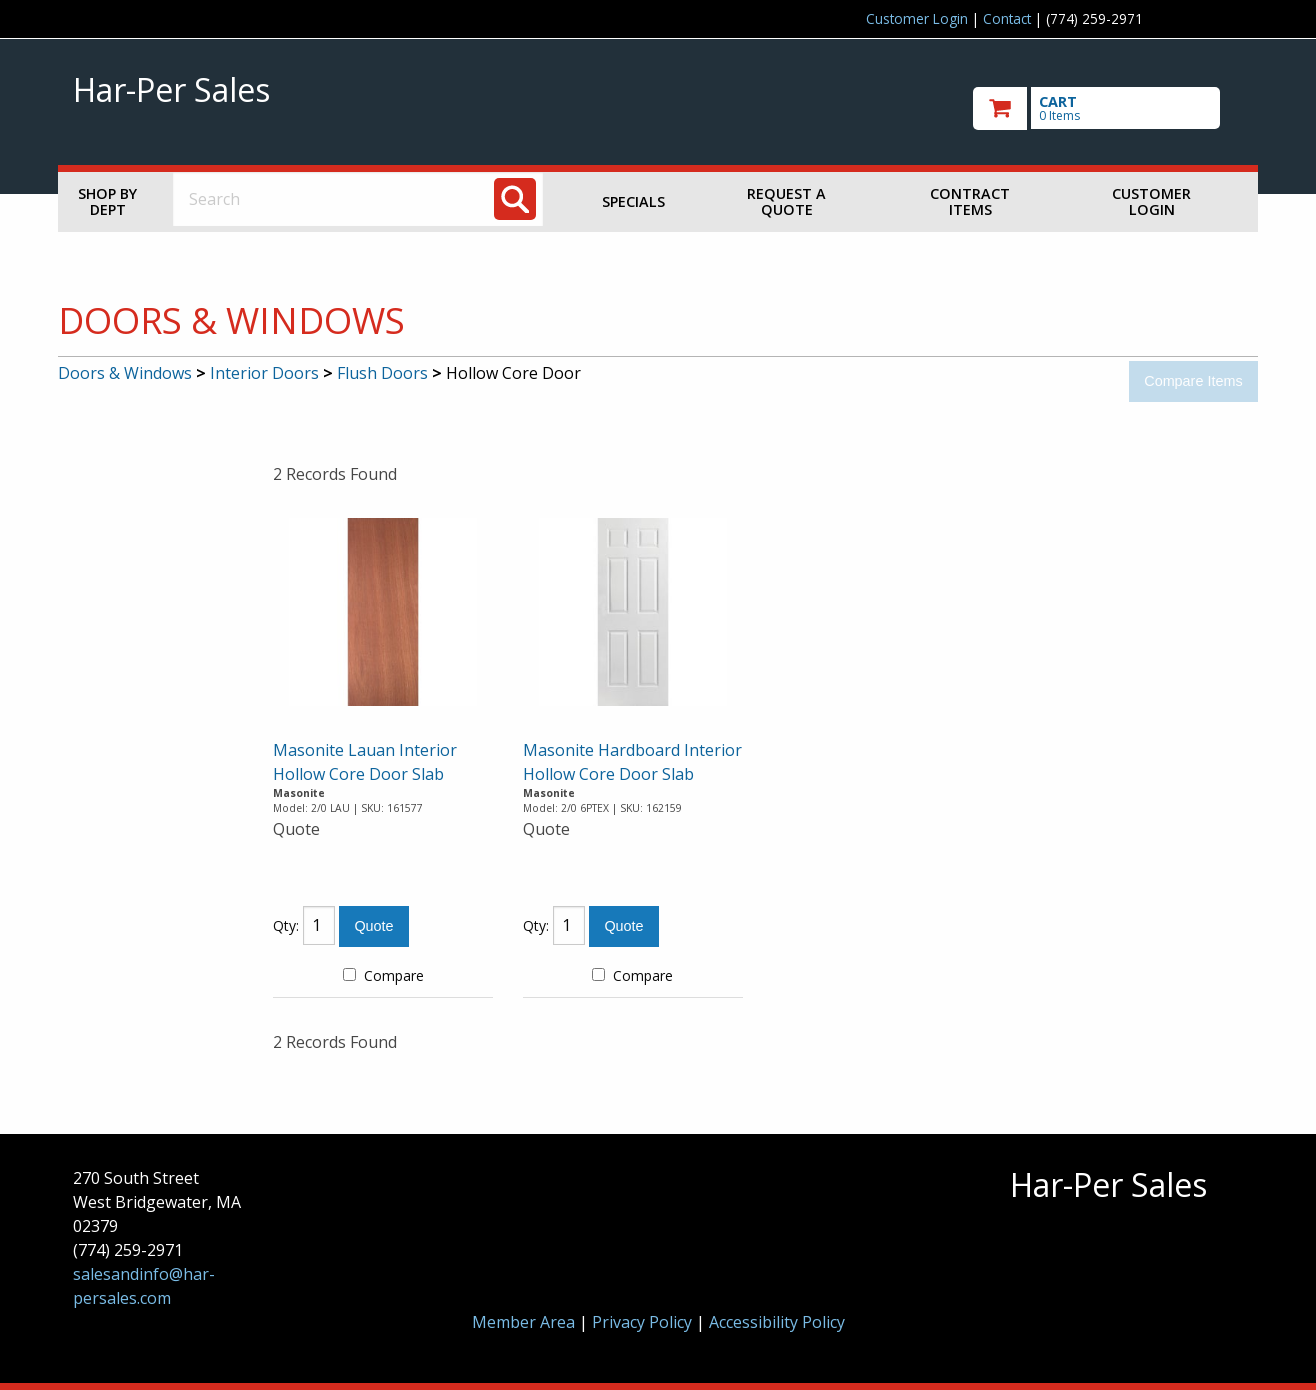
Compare (383, 975)
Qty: (286, 925)
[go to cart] (1108, 108)
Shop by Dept (107, 201)
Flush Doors (382, 373)
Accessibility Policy (777, 1322)
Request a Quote (786, 201)
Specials (633, 201)
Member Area (523, 1322)
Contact (1007, 18)
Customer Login (917, 18)
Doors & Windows (125, 373)
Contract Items (970, 201)
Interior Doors (264, 373)
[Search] (515, 199)
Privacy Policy (644, 1322)
